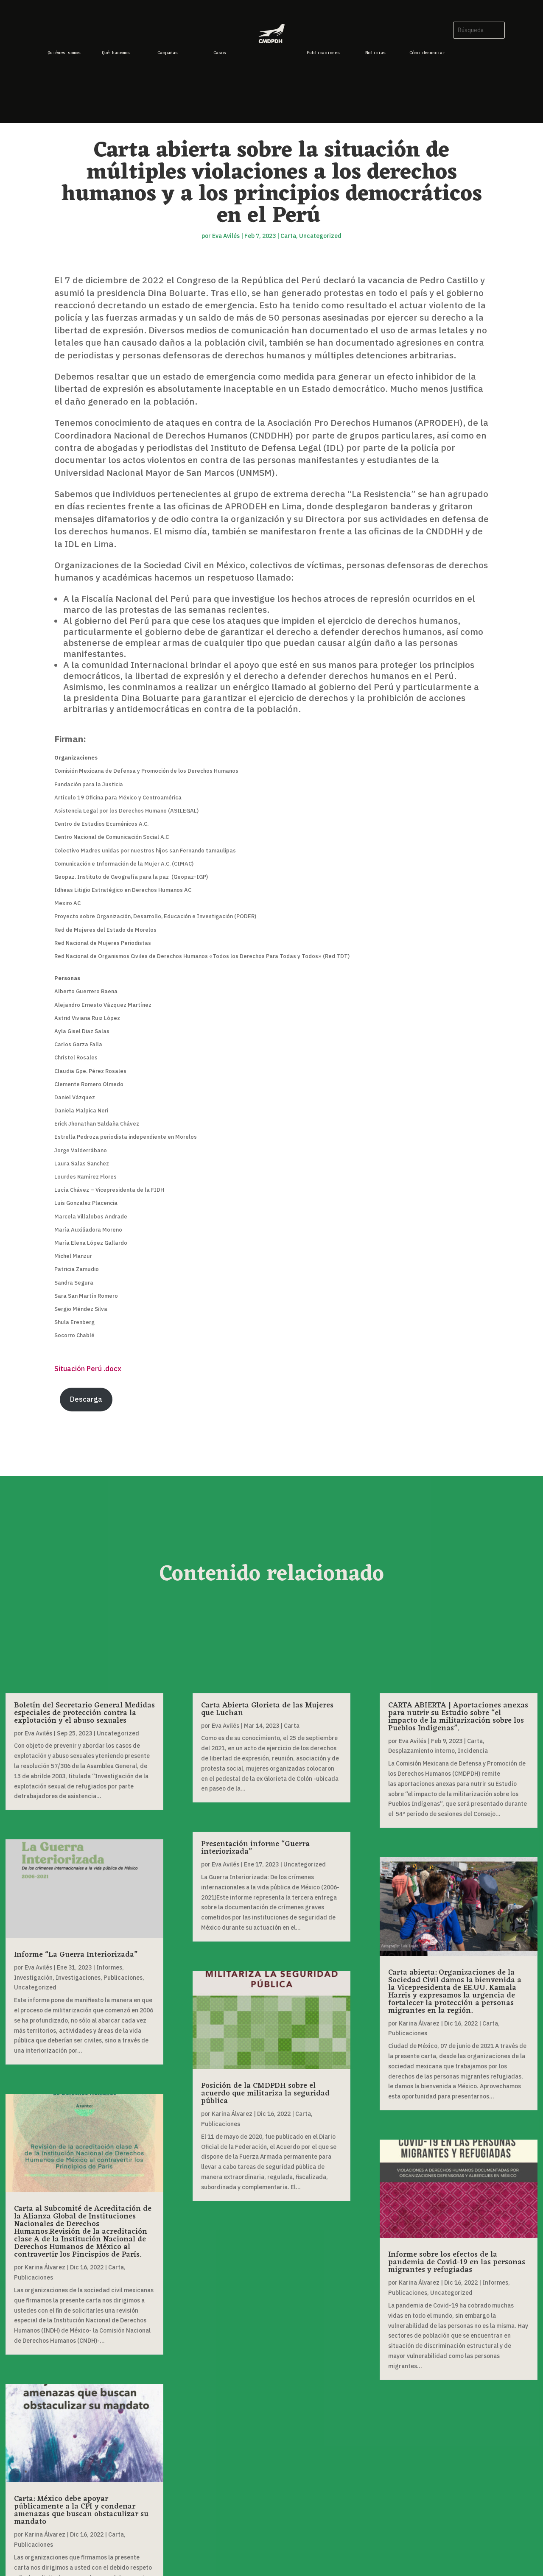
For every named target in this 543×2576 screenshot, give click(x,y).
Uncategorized (320, 236)
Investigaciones (78, 1977)
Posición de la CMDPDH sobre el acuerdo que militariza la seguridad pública (265, 2093)
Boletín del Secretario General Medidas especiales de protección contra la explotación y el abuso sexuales (84, 1713)
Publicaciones (123, 1977)
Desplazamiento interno (421, 1751)
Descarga (86, 1399)
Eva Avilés (226, 236)
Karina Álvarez (45, 2267)
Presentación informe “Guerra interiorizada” (255, 1847)
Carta (288, 236)
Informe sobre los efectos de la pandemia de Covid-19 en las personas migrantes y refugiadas (456, 2262)
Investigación (33, 1977)
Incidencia (473, 1751)
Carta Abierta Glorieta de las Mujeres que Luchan (267, 1709)
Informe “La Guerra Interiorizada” (75, 1954)
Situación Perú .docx (87, 1368)
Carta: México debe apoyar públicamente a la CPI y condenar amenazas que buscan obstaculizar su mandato (81, 2510)
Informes (109, 1967)
